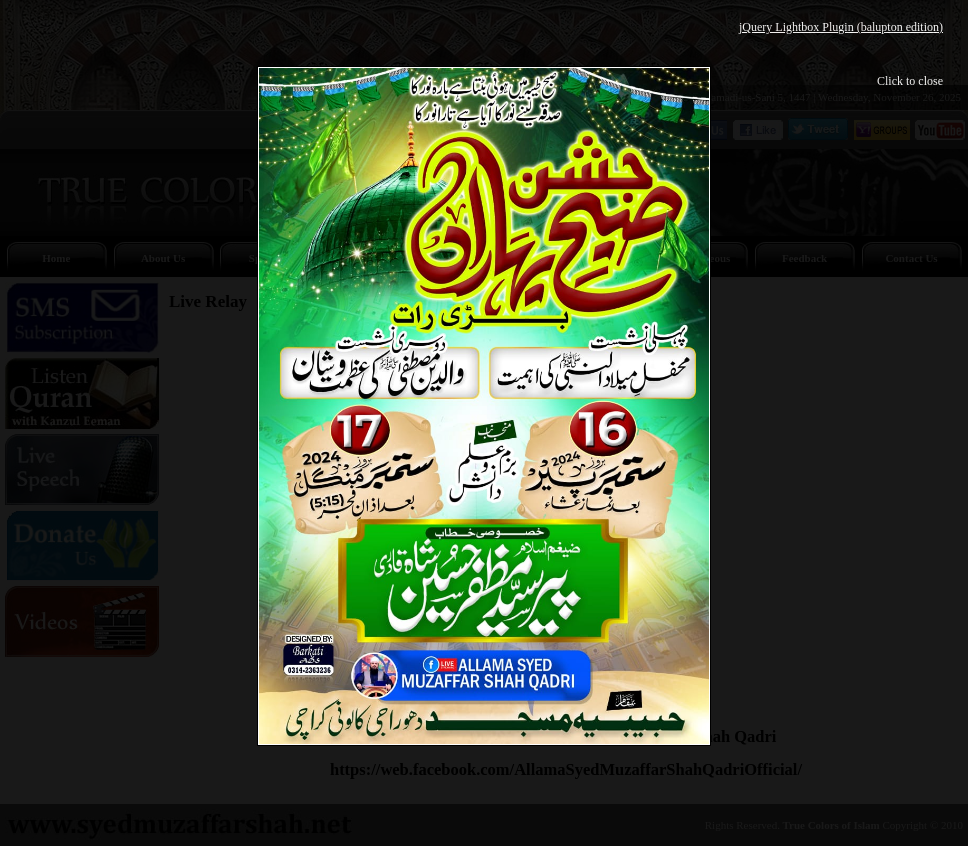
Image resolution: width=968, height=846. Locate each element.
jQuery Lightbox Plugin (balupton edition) (841, 27)
